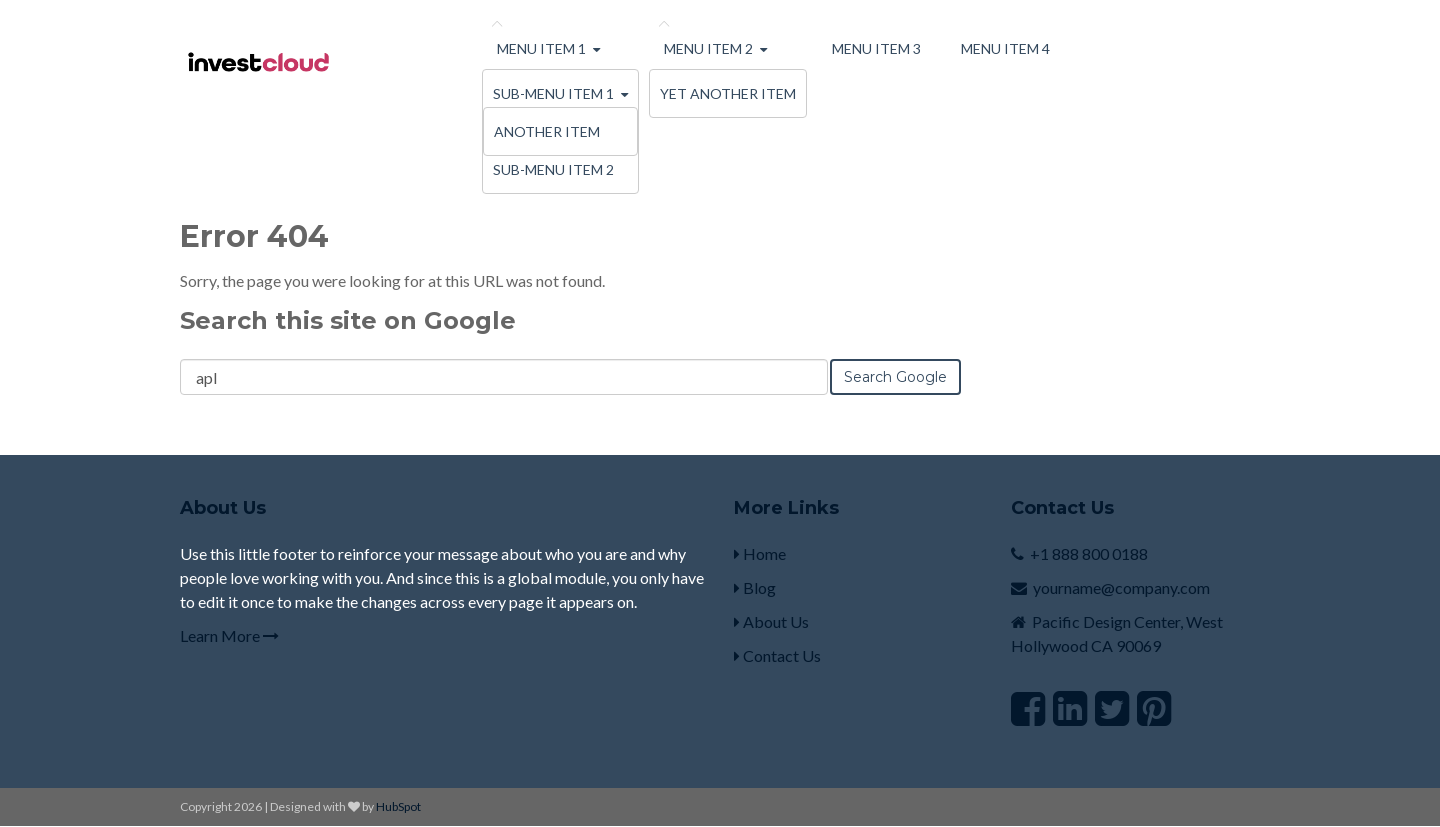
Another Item (547, 131)
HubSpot (398, 806)
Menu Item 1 (541, 48)
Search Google (895, 377)
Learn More (229, 635)
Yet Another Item (728, 93)
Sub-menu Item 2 (553, 169)
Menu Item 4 (1005, 48)
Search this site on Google (348, 320)
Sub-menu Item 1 (553, 93)
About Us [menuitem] (771, 621)
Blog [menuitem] (755, 587)
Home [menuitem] (760, 553)
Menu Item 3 (876, 48)
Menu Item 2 (708, 48)
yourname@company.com (1121, 587)
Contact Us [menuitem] (777, 655)
